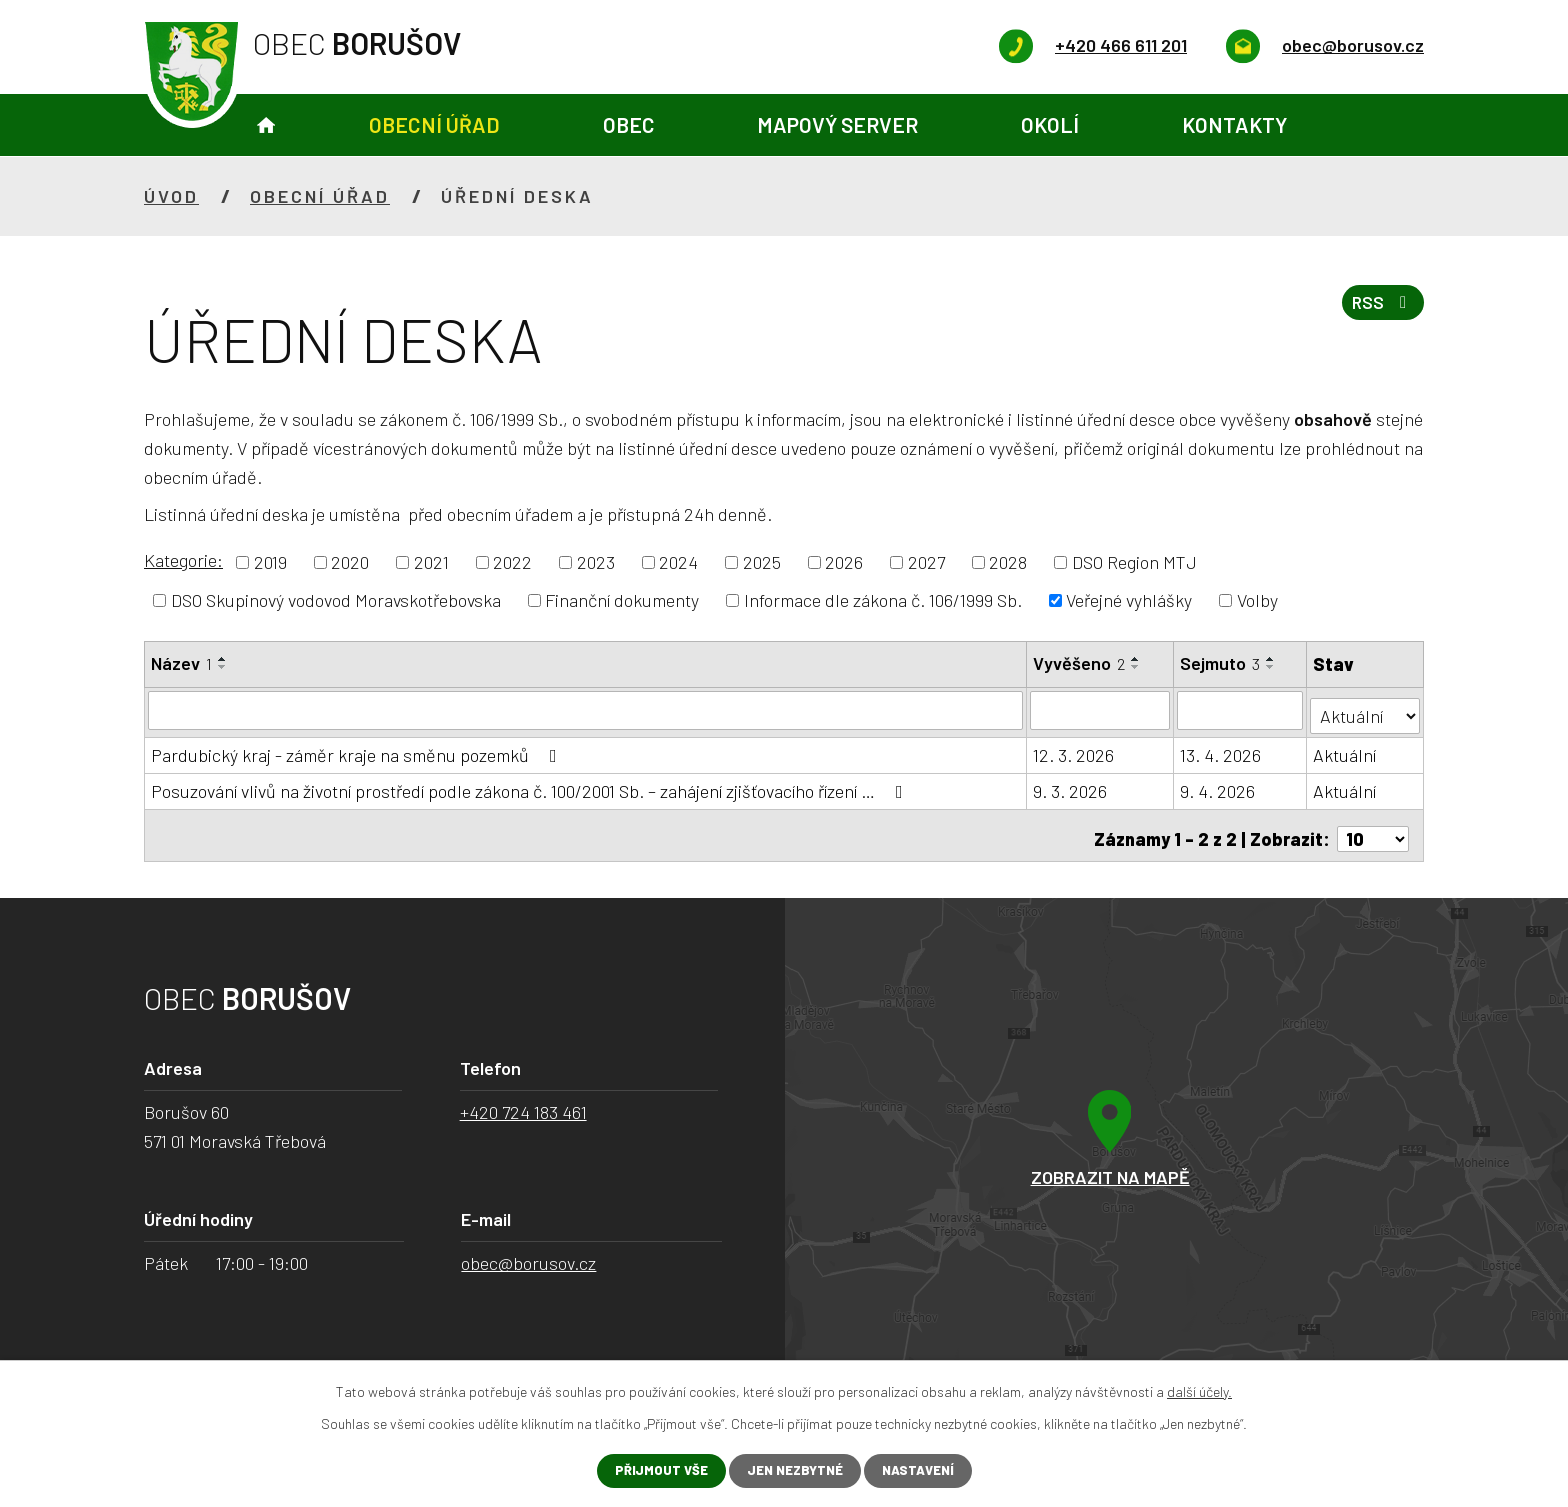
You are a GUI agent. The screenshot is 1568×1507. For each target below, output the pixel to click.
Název (181, 663)
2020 (350, 562)
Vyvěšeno (1080, 663)
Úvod (266, 125)
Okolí (1050, 124)
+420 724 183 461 (523, 1100)
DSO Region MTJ (1134, 562)
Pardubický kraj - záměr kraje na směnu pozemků (358, 750)
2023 (596, 562)
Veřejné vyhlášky (1129, 600)
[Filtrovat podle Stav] (1366, 708)
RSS (1380, 309)
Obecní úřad (434, 124)
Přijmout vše (653, 1470)
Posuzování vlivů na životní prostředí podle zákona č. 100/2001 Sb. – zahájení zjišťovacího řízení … (531, 786)
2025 (762, 562)
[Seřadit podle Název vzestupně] (223, 659)
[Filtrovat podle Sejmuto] (1241, 710)
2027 (926, 562)
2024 (678, 562)
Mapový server (837, 124)
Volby (1257, 600)
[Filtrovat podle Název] (586, 710)
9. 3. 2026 (1071, 786)
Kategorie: (183, 560)
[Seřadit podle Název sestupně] (223, 667)
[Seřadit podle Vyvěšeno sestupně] (1137, 667)
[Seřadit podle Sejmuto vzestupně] (1272, 659)
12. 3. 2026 (1074, 750)
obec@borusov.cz (528, 1252)
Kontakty (1234, 124)
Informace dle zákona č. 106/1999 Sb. (883, 600)
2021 (431, 562)
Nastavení (924, 1470)
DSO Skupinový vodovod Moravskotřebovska (336, 600)
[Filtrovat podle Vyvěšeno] (1101, 710)
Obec (629, 124)
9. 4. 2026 (1218, 786)
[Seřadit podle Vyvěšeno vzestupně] (1137, 659)
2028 (1008, 562)
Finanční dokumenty (622, 600)
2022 (512, 562)
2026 (844, 562)
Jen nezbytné (793, 1470)
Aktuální (1346, 750)
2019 (270, 562)
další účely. (1199, 1389)
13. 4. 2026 (1221, 750)
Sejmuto (1221, 663)
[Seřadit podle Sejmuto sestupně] (1272, 667)
